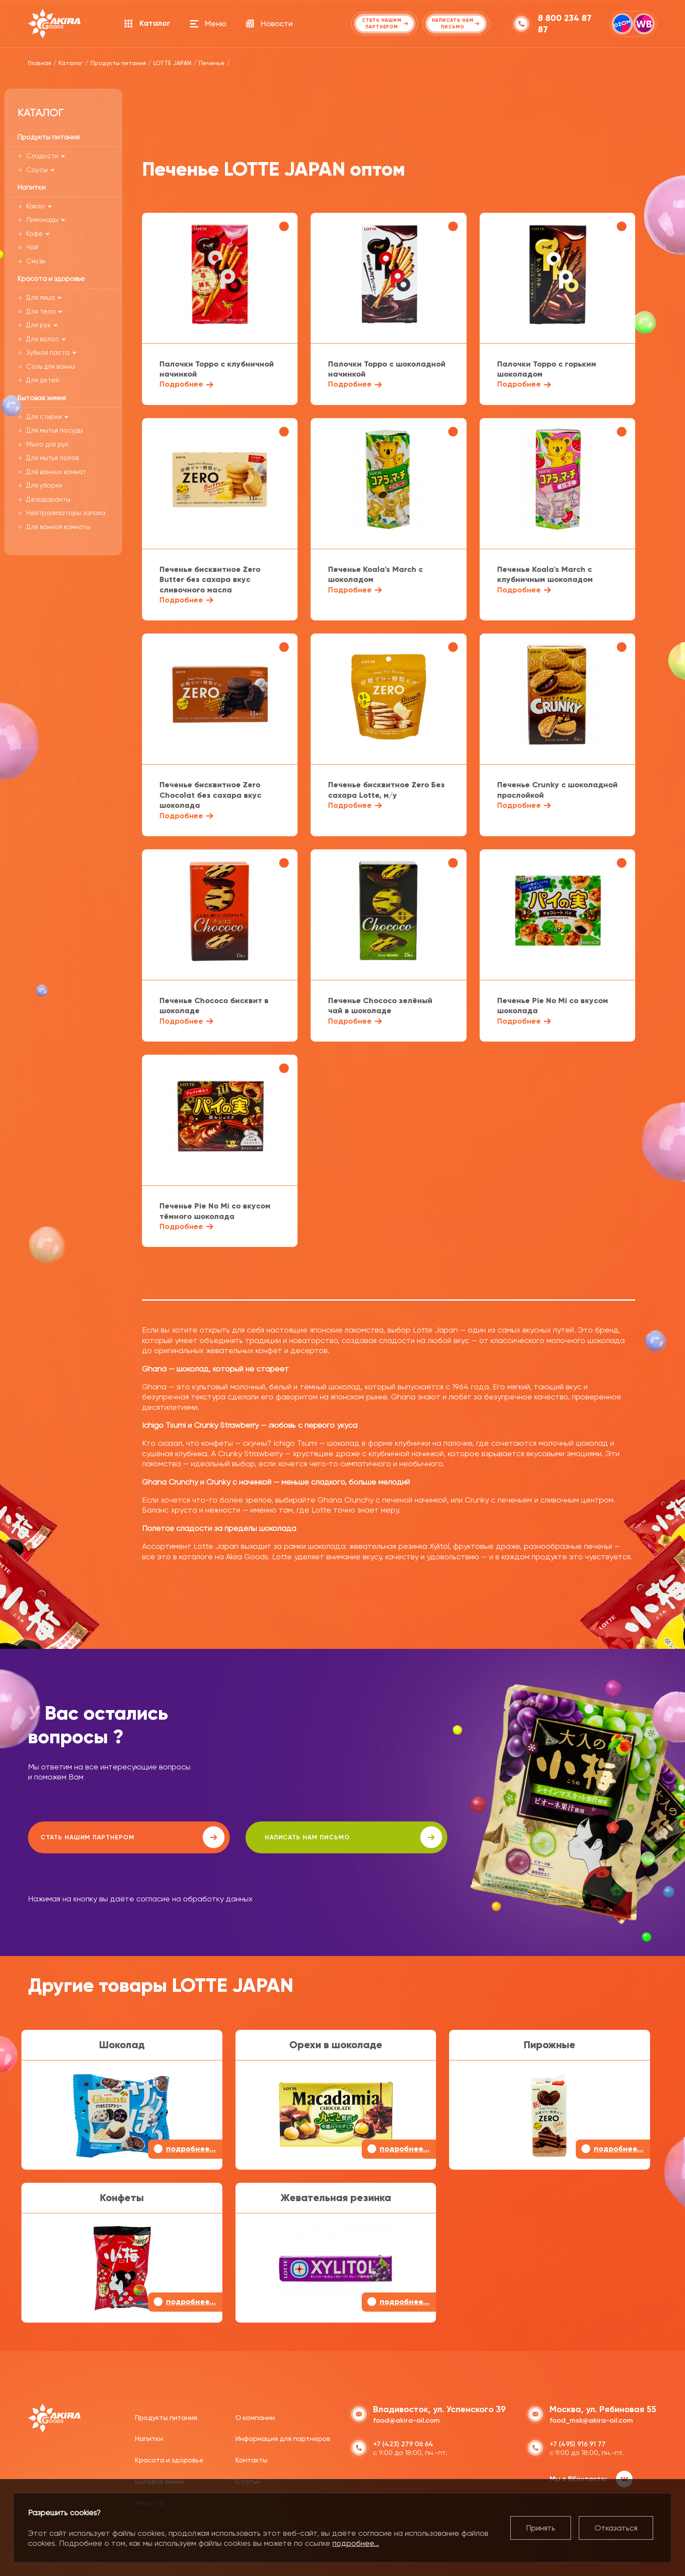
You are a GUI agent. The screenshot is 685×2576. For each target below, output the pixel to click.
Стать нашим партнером (106, 1837)
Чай (32, 247)
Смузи (35, 261)
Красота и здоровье (169, 2459)
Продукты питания (166, 2416)
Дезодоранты (48, 499)
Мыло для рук (47, 444)
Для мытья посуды (54, 430)
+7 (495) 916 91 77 (577, 2442)
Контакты (251, 2459)
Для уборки (44, 485)
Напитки (149, 2438)
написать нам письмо (275, 1837)
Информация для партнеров (282, 2438)
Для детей (42, 380)
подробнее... (355, 2543)
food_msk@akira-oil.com (591, 2419)
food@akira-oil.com (406, 2419)
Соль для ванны (50, 366)
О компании (255, 2416)
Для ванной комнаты (58, 527)
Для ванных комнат (56, 472)
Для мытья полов (52, 458)
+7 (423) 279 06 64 (403, 2442)
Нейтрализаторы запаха (65, 513)
